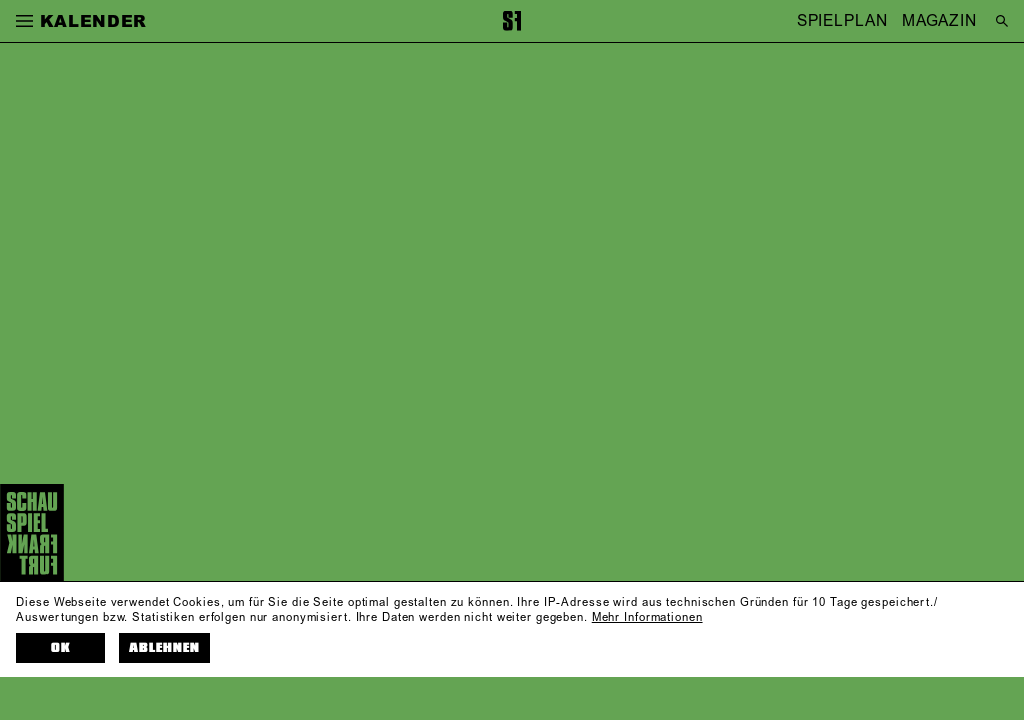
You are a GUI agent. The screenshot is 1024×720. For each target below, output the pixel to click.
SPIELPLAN (842, 20)
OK (61, 648)
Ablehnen (164, 648)
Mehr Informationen (647, 618)
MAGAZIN (939, 20)
